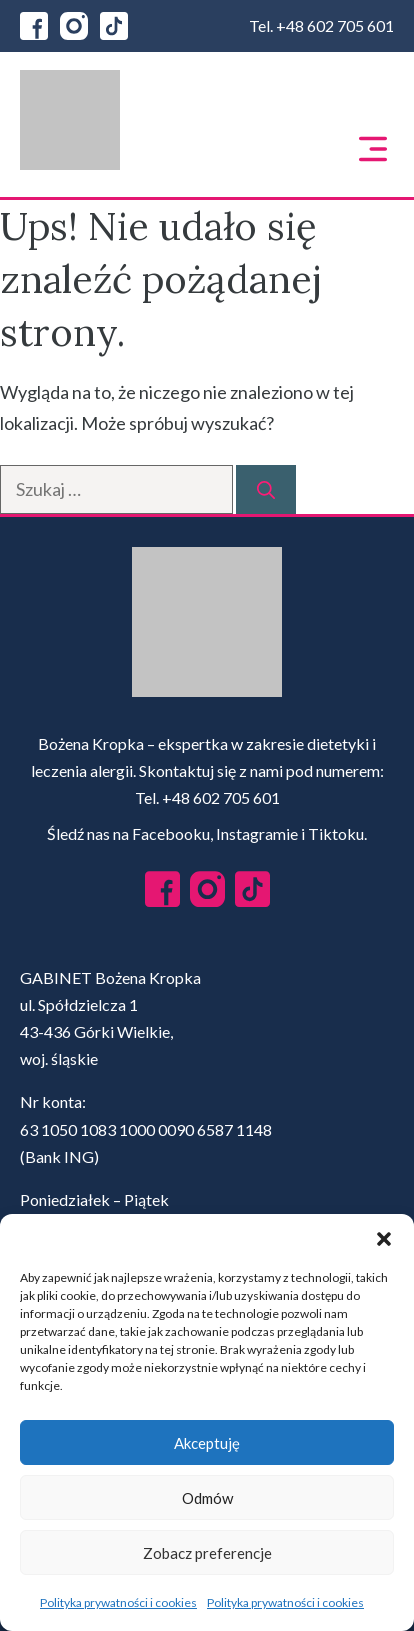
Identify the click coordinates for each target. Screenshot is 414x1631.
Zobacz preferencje (207, 1553)
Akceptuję (207, 1443)
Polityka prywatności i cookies (118, 1602)
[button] (384, 1239)
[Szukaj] (266, 489)
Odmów (207, 1498)
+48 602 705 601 (335, 25)
